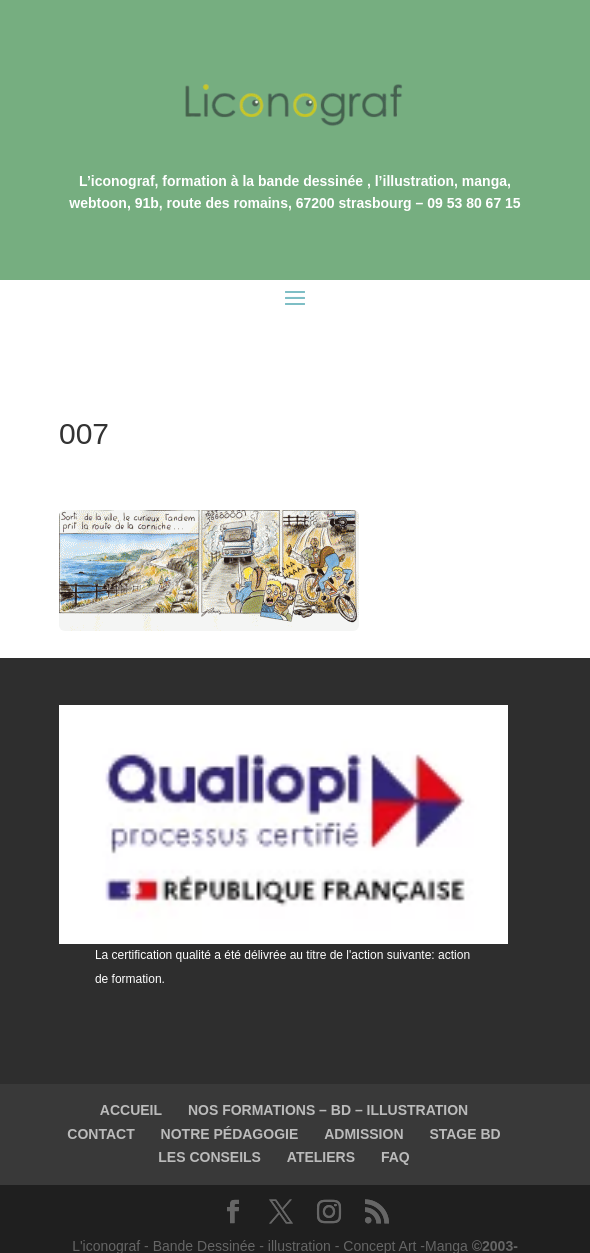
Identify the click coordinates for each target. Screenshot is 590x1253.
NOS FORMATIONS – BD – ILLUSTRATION (328, 1065)
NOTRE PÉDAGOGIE (230, 1089)
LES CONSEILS (209, 1112)
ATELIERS (321, 1112)
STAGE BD (464, 1089)
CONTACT (100, 1089)
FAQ (395, 1112)
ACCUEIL (131, 1065)
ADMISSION (363, 1089)
